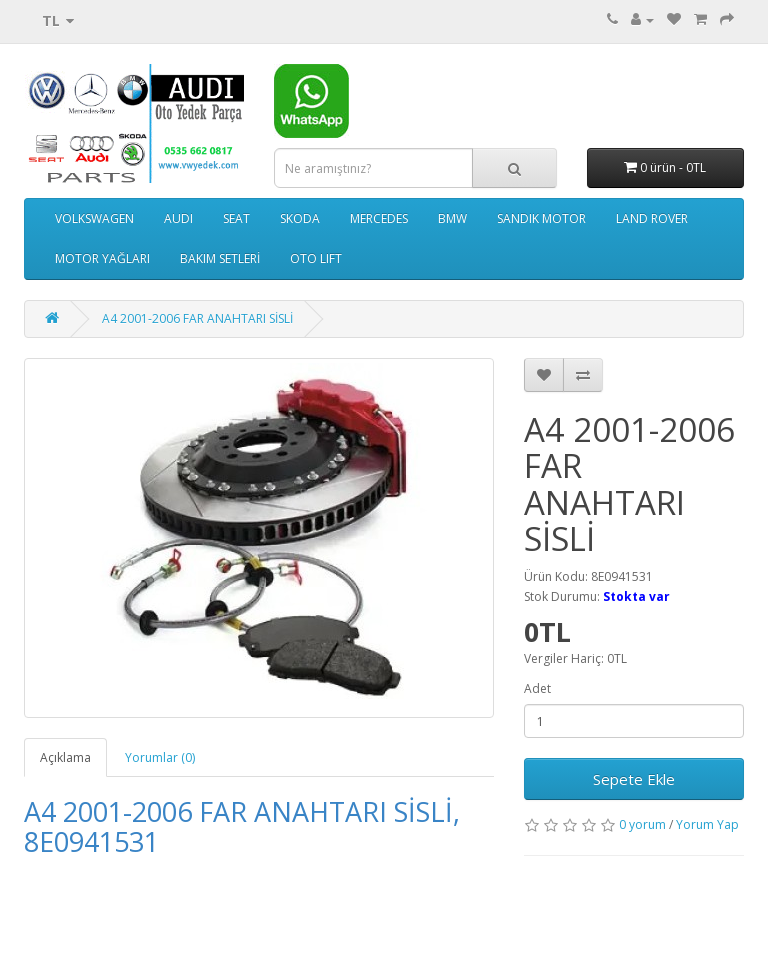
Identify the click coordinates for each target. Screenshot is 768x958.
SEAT (236, 218)
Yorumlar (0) (160, 757)
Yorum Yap (707, 824)
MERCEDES (379, 218)
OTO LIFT (316, 258)
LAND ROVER (652, 218)
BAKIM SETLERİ (220, 258)
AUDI (178, 218)
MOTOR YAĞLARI (102, 258)
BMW (452, 218)
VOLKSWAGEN (94, 218)
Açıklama (65, 757)
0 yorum (642, 824)
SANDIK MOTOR (541, 218)
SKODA (300, 218)
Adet (537, 688)
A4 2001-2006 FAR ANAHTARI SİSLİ (197, 318)
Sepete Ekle (634, 779)
